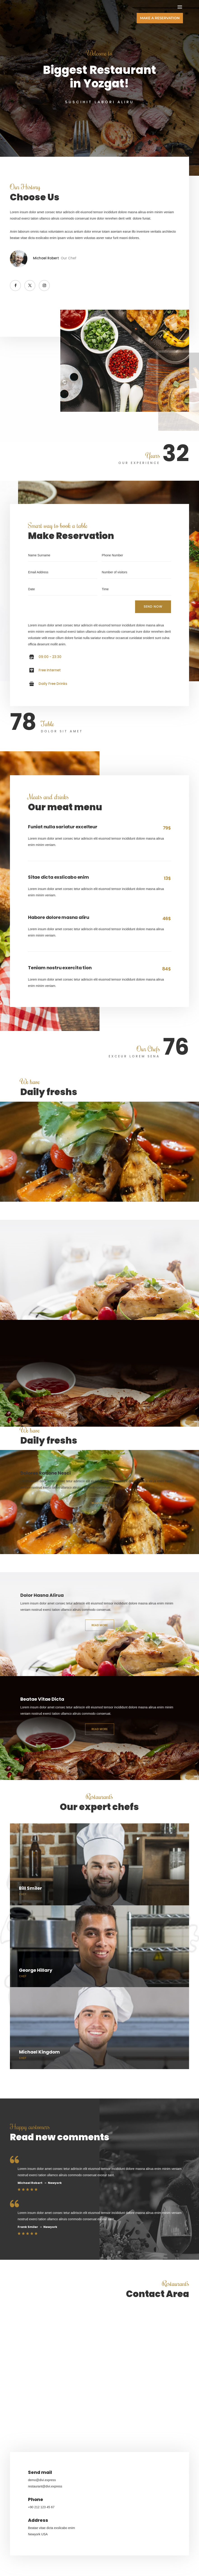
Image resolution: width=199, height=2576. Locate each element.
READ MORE (99, 119)
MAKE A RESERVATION (160, 18)
